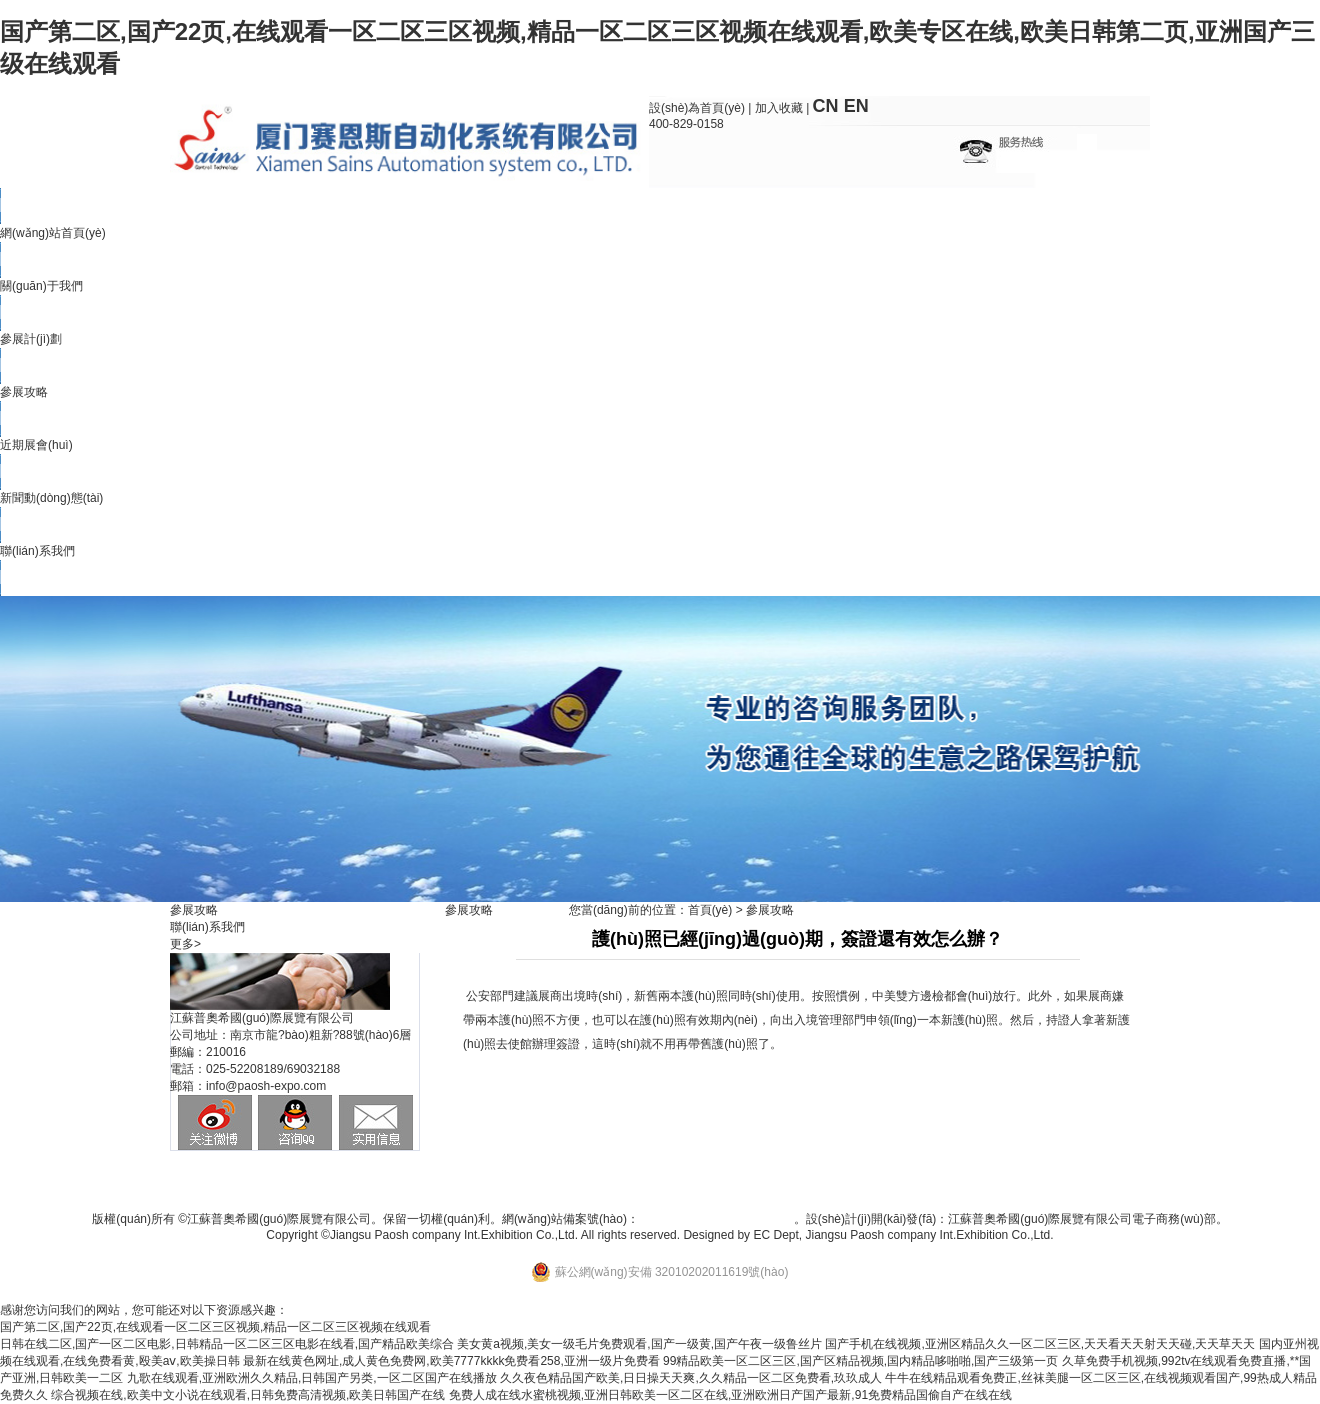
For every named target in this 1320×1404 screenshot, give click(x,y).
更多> (185, 944)
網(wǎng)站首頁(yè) (53, 233)
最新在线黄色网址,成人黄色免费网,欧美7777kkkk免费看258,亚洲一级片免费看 (451, 1361)
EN (856, 106)
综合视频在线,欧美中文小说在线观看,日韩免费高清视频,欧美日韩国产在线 (248, 1395)
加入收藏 (779, 108)
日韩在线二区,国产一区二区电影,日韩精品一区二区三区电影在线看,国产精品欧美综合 (227, 1344)
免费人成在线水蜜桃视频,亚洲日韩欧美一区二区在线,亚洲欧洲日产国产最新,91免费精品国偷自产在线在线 (730, 1395)
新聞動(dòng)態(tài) (51, 498)
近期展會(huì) (36, 445)
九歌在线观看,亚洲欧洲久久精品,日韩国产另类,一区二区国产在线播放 (312, 1378)
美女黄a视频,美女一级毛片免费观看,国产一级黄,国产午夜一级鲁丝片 (639, 1344)
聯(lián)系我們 (37, 551)
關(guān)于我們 (41, 286)
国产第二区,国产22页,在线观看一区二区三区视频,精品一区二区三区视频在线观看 (215, 1327)
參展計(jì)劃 (31, 339)
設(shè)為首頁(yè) (697, 108)
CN (826, 106)
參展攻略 (24, 392)
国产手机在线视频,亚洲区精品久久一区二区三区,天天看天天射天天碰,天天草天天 (1040, 1344)
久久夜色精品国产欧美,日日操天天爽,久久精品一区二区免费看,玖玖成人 (691, 1378)
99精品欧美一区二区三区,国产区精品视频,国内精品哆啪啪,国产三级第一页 (860, 1361)
